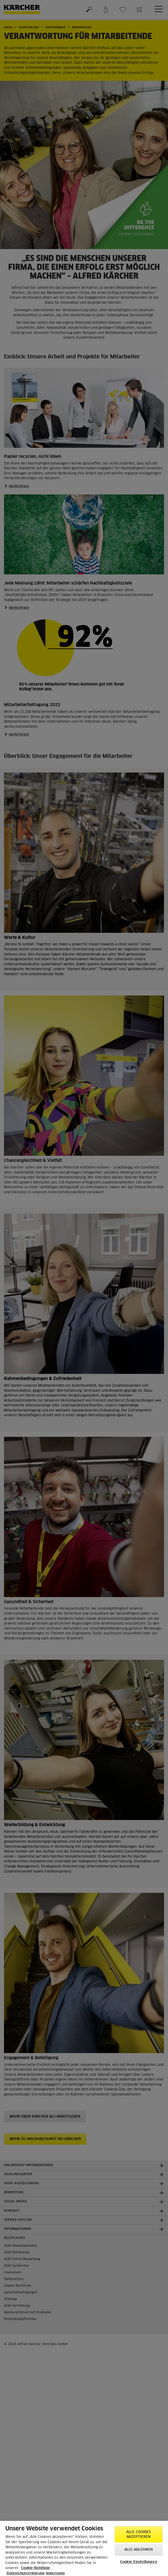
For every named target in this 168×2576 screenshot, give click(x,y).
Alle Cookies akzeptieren (138, 2534)
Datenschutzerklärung (26, 2573)
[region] (84, 2548)
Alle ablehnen (138, 2549)
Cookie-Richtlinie (35, 2568)
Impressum (55, 2573)
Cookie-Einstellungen (138, 2562)
